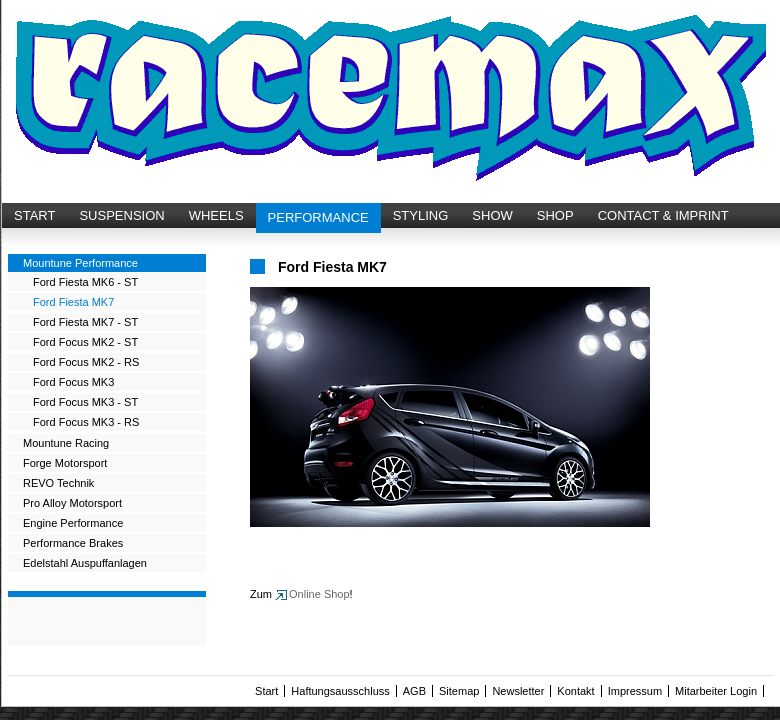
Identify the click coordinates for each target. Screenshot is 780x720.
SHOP (555, 215)
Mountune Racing (66, 443)
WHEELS (216, 215)
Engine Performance (73, 523)
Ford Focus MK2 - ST (85, 342)
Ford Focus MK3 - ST (85, 402)
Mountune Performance (80, 263)
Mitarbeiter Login (716, 691)
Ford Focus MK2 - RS (86, 362)
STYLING (421, 215)
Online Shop (319, 594)
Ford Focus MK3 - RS (86, 422)
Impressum (635, 691)
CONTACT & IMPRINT (663, 215)
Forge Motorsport (65, 463)
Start (266, 691)
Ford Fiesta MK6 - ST (85, 282)
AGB (414, 691)
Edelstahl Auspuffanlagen (85, 563)
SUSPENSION (121, 215)
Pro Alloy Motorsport (72, 503)
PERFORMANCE (318, 217)
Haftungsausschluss (340, 691)
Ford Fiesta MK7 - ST (85, 322)
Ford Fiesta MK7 (73, 302)
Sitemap (459, 691)
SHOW (492, 215)
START (34, 215)
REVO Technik (58, 483)
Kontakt (575, 691)
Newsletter (518, 691)
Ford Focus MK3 (73, 382)
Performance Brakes (73, 543)
